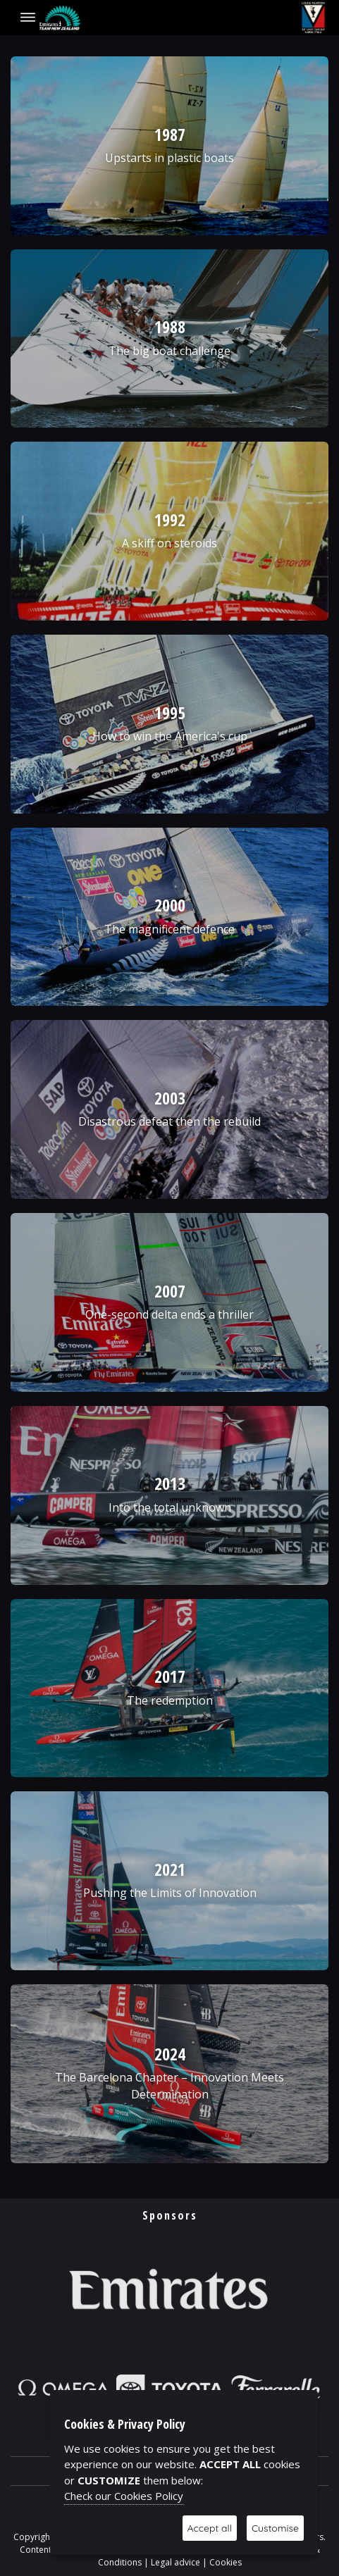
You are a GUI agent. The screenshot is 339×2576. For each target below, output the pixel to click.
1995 (169, 712)
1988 (169, 326)
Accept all (209, 2528)
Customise (275, 2528)
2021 (169, 1869)
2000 (169, 904)
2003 (169, 1097)
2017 (169, 1676)
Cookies (225, 2562)
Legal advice (175, 2562)
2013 (169, 1483)
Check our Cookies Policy (123, 2496)
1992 (169, 519)
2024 (169, 2053)
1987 (169, 134)
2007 (169, 1290)
